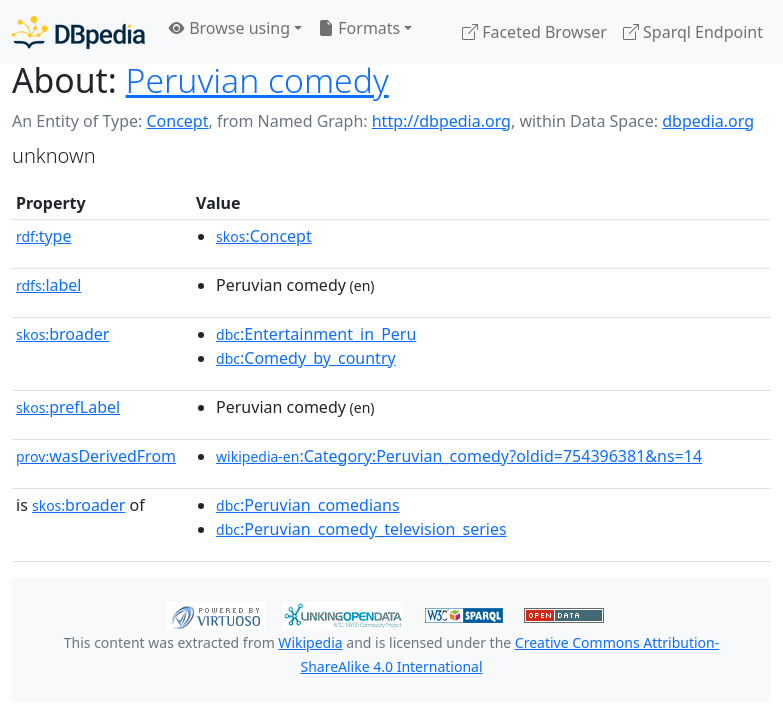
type (44, 236)
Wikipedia (310, 642)
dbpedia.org (708, 121)
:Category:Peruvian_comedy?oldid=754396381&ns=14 (459, 456)
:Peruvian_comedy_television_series (361, 529)
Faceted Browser (534, 32)
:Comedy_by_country (306, 358)
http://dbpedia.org (441, 121)
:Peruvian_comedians (308, 505)
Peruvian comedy (257, 80)
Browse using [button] (229, 28)
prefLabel (68, 407)
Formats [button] (359, 28)
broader (62, 334)
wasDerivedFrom (96, 456)
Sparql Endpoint (693, 32)
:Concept (264, 236)
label (49, 285)
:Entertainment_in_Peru (316, 334)
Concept (177, 121)
